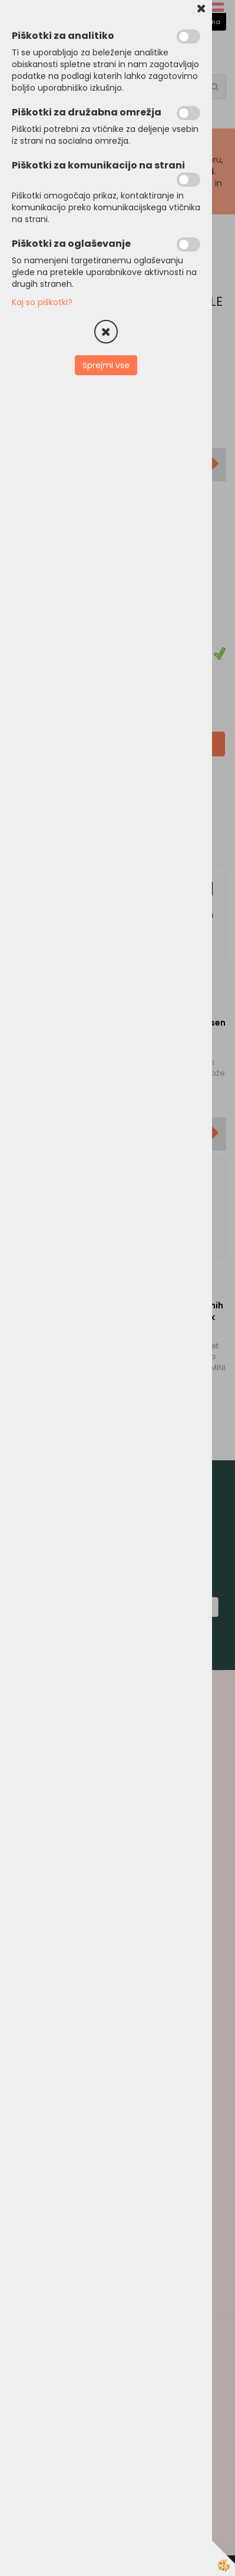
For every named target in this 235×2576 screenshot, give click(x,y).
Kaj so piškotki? (42, 302)
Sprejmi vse (106, 365)
